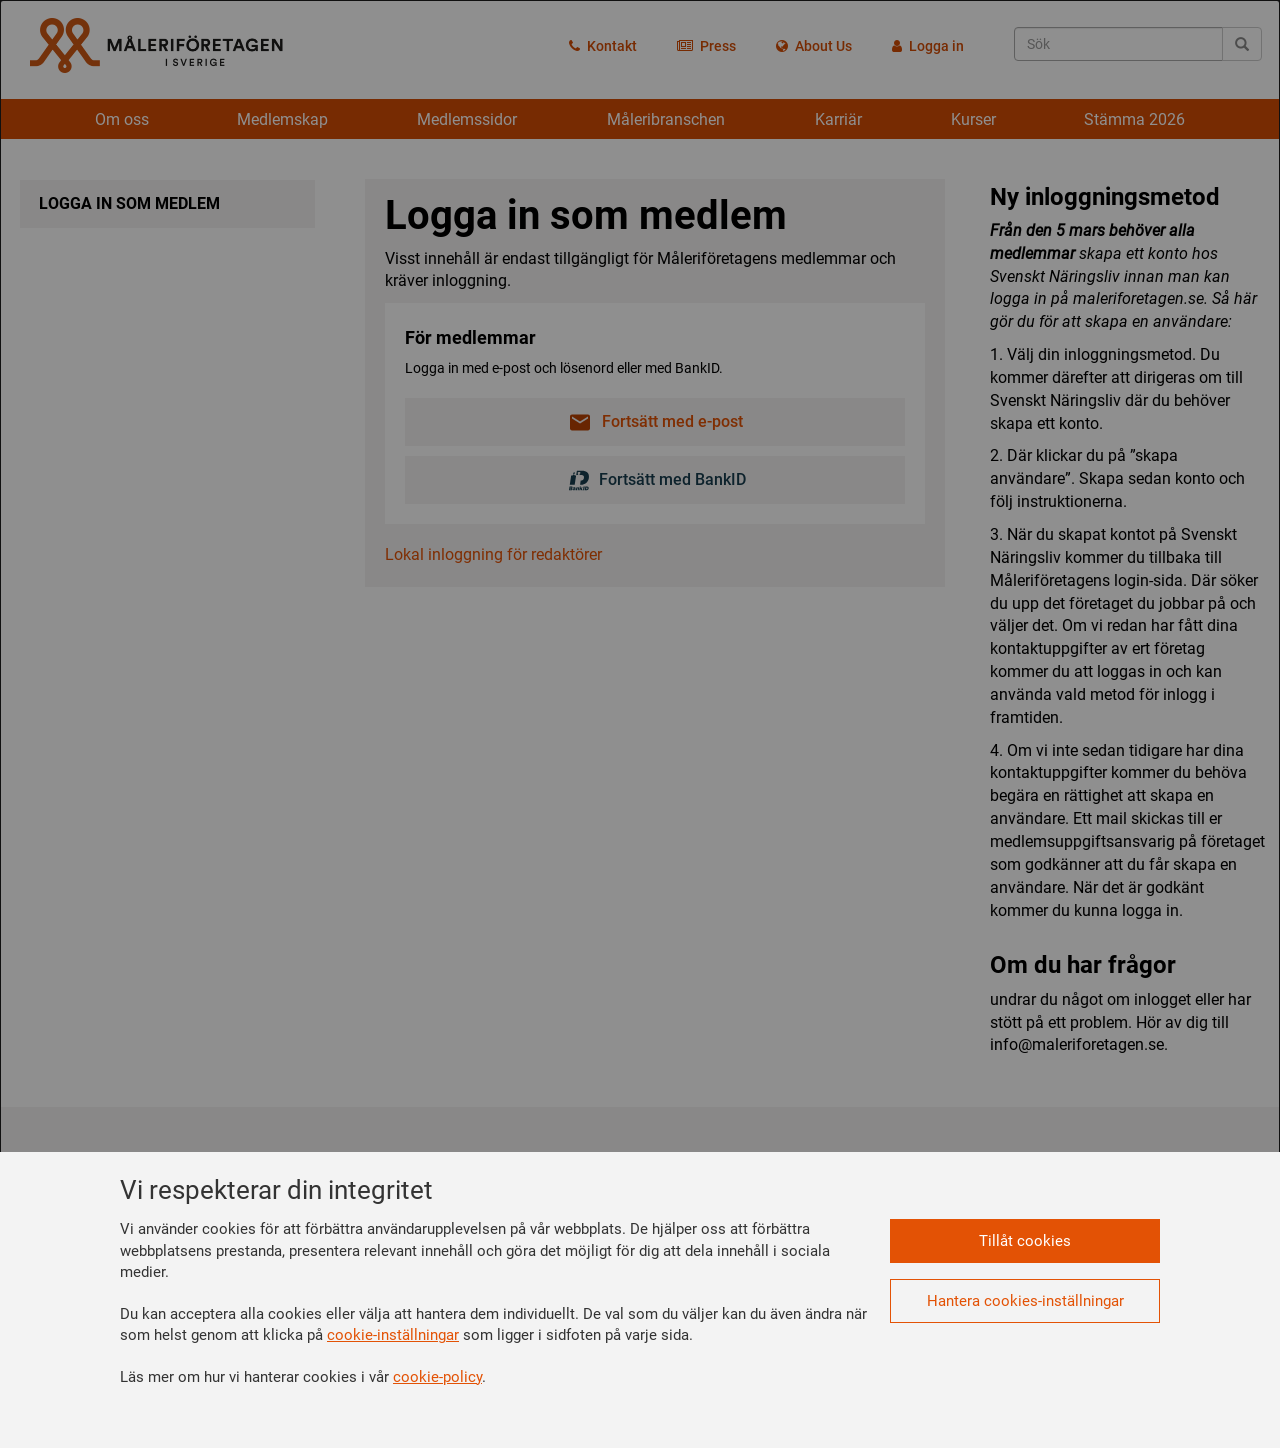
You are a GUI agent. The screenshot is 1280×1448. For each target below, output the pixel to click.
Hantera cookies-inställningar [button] (1025, 1301)
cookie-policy (437, 1377)
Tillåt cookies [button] (1025, 1241)
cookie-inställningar (393, 1335)
